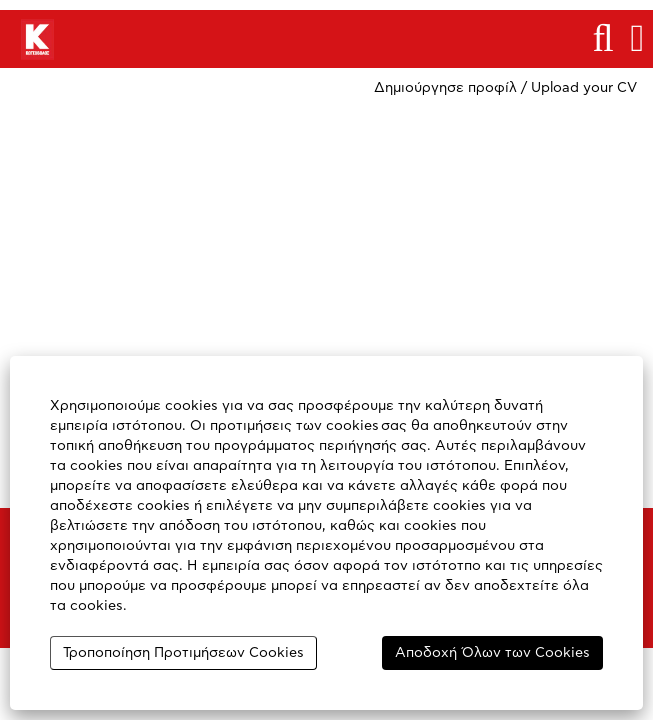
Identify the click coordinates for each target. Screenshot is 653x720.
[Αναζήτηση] (603, 38)
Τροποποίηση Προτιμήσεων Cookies (183, 653)
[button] (637, 38)
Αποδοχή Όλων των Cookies (492, 653)
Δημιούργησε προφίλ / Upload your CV (505, 88)
